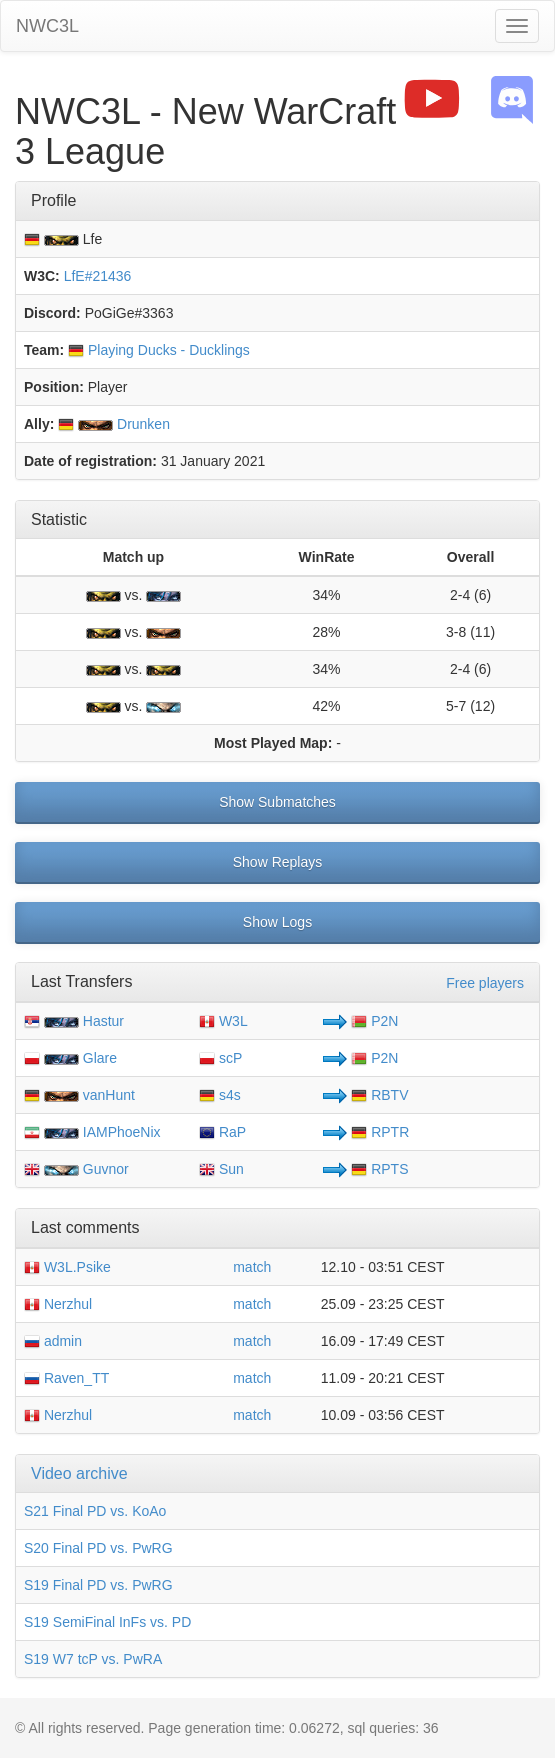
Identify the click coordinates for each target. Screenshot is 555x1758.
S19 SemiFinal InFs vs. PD (107, 1622)
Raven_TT (66, 1378)
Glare (100, 1058)
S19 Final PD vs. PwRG (98, 1585)
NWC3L (47, 26)
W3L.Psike (67, 1267)
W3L (223, 1021)
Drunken (114, 424)
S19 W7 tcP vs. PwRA (93, 1659)
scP (220, 1058)
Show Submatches (277, 802)
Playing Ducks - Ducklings (159, 350)
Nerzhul (58, 1304)
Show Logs (277, 922)
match (252, 1267)
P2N (374, 1021)
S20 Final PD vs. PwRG (98, 1548)
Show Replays (278, 862)
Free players (485, 983)
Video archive (79, 1473)
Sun (221, 1169)
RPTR (380, 1132)
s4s (220, 1095)
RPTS (379, 1169)
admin (53, 1341)
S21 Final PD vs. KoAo (95, 1511)
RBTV (379, 1095)
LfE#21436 (98, 276)
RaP (222, 1132)
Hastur (103, 1021)
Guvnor (106, 1169)
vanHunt (109, 1095)
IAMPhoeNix (122, 1132)
